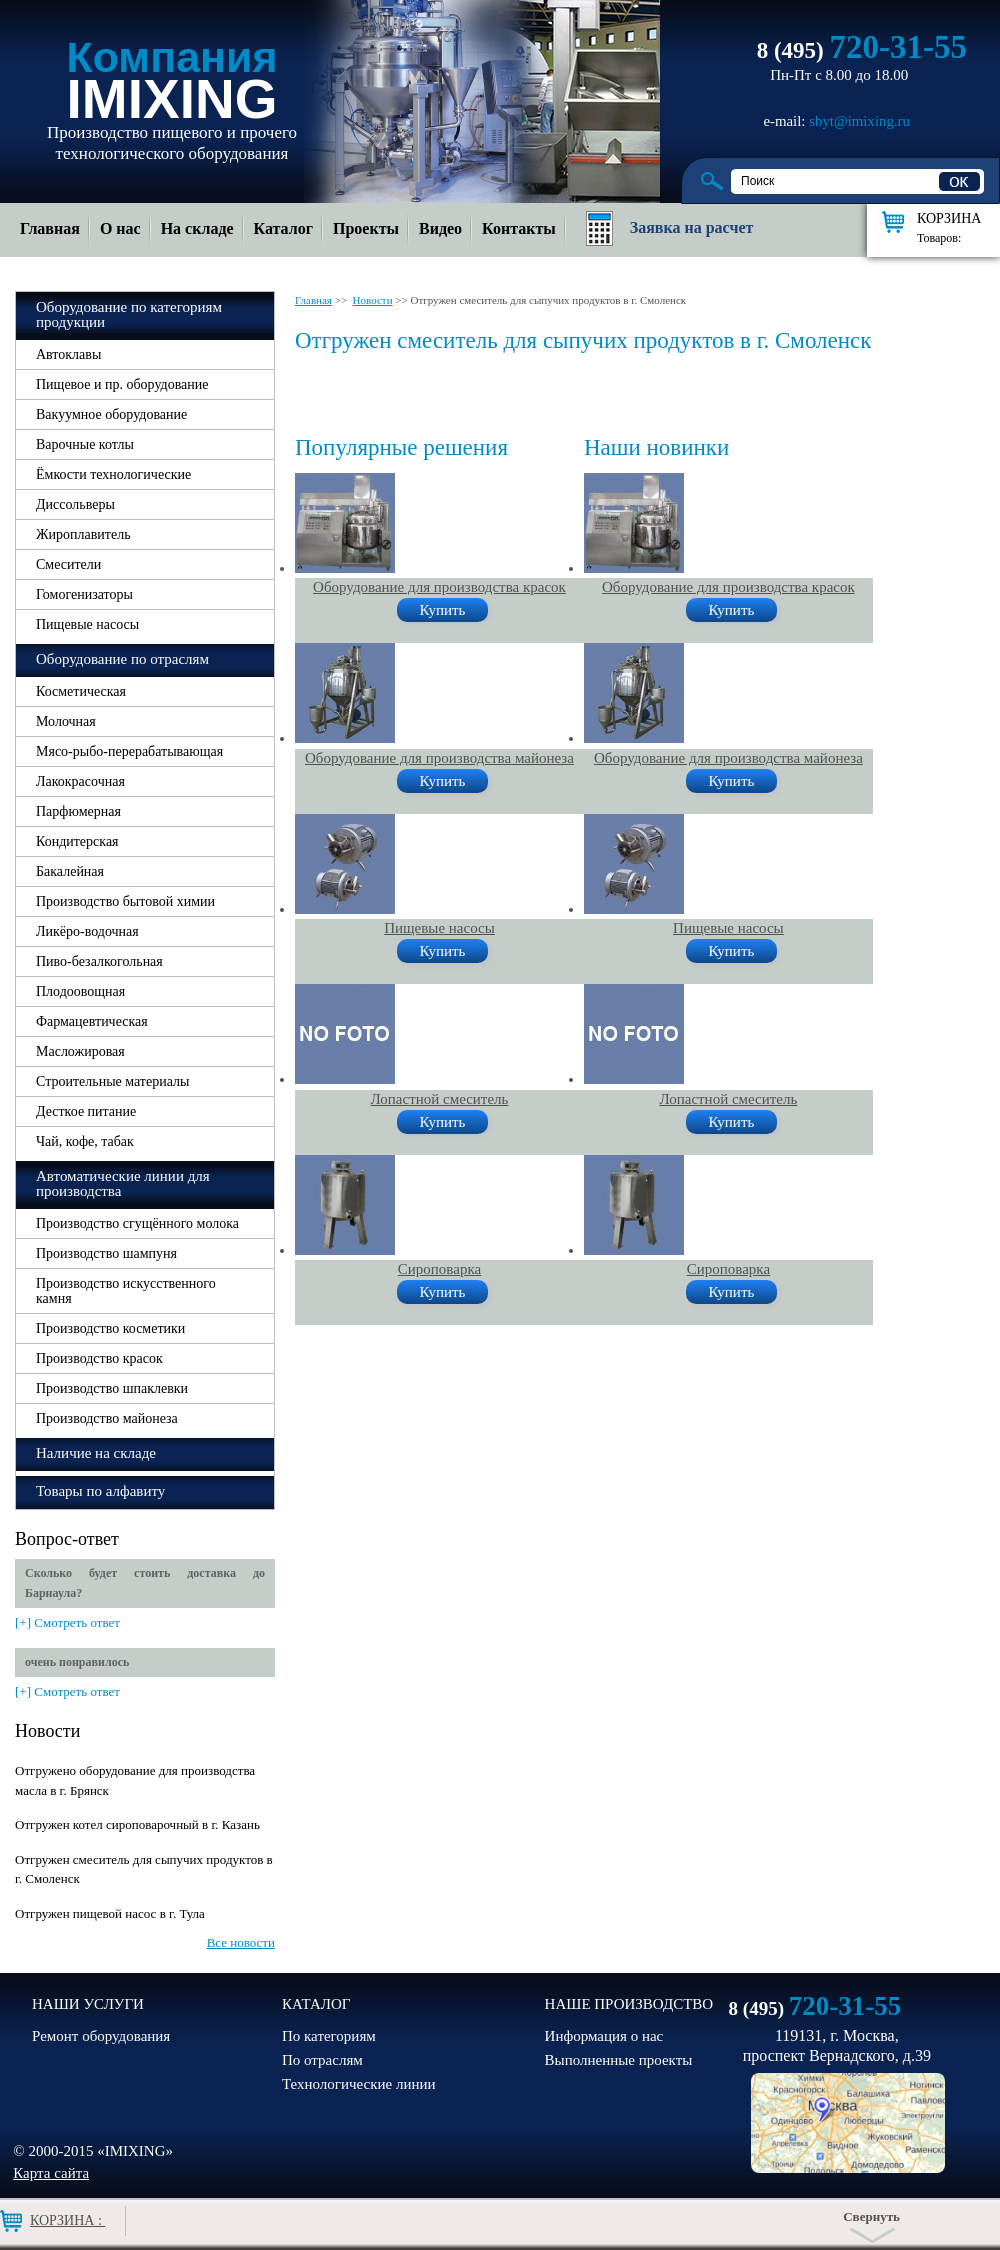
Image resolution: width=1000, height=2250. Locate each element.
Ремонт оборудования (101, 2036)
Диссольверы (75, 504)
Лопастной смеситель (440, 1099)
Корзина (958, 229)
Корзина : (67, 2220)
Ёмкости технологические (113, 474)
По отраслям (322, 2060)
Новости (373, 300)
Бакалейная (70, 871)
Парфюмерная (78, 811)
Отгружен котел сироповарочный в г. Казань (137, 1824)
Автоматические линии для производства (123, 1183)
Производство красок (99, 1358)
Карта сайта (51, 2173)
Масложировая (80, 1051)
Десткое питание (86, 1111)
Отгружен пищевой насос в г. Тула (110, 1913)
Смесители (68, 564)
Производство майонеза (107, 1418)
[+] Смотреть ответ (67, 1622)
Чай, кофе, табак (85, 1141)
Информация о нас (604, 2036)
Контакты (519, 228)
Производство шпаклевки (112, 1388)
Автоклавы (68, 354)
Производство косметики (110, 1328)
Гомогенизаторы (84, 594)
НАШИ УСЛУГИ (88, 2004)
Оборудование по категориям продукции (129, 314)
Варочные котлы (85, 444)
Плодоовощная (80, 991)
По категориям (329, 2036)
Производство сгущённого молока (137, 1223)
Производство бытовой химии (125, 901)
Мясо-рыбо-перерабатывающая (129, 751)
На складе (197, 228)
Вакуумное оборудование (111, 414)
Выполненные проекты (619, 2060)
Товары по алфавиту (100, 1491)
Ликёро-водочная (87, 931)
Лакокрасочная (80, 781)
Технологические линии (359, 2084)
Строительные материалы (112, 1081)
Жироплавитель (83, 534)
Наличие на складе (96, 1453)
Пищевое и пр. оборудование (122, 384)
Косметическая (81, 691)
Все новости (241, 1942)
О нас (120, 228)
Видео (440, 228)
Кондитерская (77, 841)
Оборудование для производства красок (439, 587)
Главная (50, 228)
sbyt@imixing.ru (859, 121)
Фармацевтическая (92, 1021)
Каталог (283, 228)
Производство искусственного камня (126, 1291)
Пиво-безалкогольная (99, 961)
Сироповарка (439, 1269)
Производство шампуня (106, 1253)
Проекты (366, 228)
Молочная (66, 721)
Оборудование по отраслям (122, 659)
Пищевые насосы (87, 624)
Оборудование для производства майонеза (439, 758)
